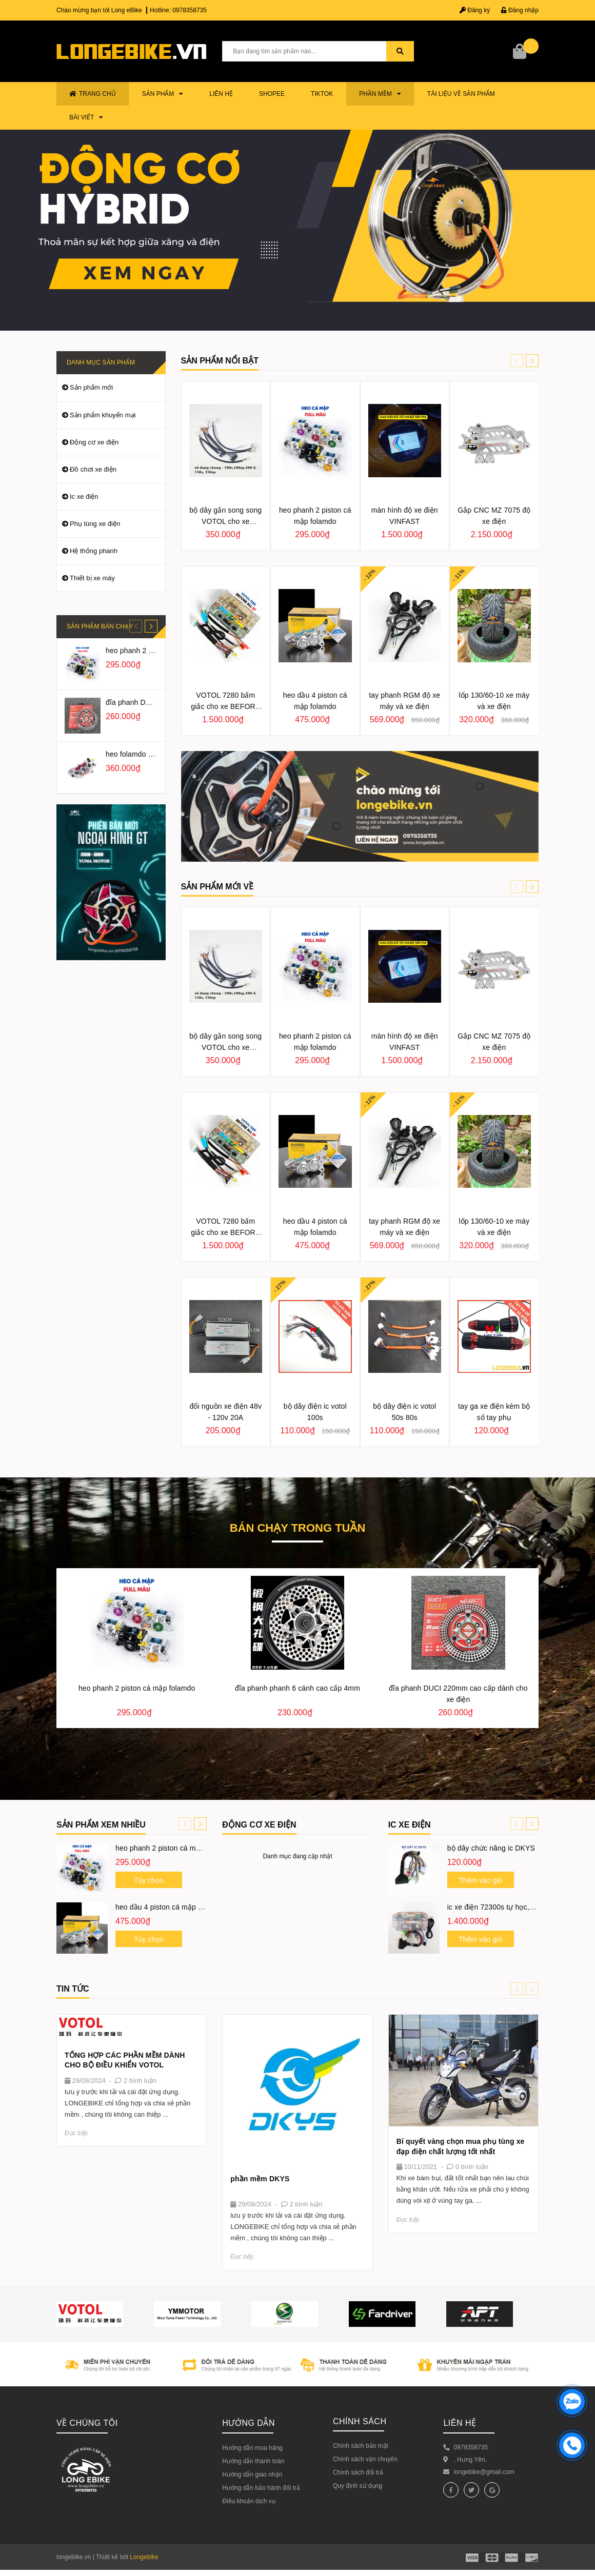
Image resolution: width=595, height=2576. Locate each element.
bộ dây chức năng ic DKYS (491, 1848)
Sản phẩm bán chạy (100, 626)
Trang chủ (92, 93)
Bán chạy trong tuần (298, 1529)
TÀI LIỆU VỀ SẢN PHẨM (461, 93)
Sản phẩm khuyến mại (102, 415)
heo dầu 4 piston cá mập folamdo (169, 1907)
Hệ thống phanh (93, 551)
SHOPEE (272, 93)
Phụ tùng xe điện (95, 524)
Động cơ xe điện (94, 442)
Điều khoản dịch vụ (248, 2501)
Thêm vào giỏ (480, 1880)
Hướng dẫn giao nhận (252, 2474)
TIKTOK (322, 93)
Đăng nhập (520, 10)
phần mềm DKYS (259, 2179)
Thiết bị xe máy (92, 578)
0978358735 (189, 10)
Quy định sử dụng (357, 2485)
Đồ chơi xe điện (93, 469)
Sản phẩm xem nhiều (101, 1824)
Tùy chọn (149, 1880)
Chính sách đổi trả (358, 2472)
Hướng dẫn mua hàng (252, 2447)
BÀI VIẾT (86, 117)
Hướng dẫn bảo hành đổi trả (261, 2487)
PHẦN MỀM (380, 93)
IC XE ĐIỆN (409, 1824)
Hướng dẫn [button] (248, 2423)
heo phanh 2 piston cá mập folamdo (173, 1848)
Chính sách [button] (360, 2421)
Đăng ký (475, 10)
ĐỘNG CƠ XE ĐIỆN (259, 1824)
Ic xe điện (84, 496)
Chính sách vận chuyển (365, 2459)
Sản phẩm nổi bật (220, 360)
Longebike (144, 2557)
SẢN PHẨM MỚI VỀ (217, 886)
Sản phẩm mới (91, 387)
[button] (532, 360)
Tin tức (72, 1988)
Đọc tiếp (76, 2133)
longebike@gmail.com (483, 2472)
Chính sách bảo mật (360, 2445)
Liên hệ (221, 93)
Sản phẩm (163, 93)
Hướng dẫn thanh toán (253, 2461)
